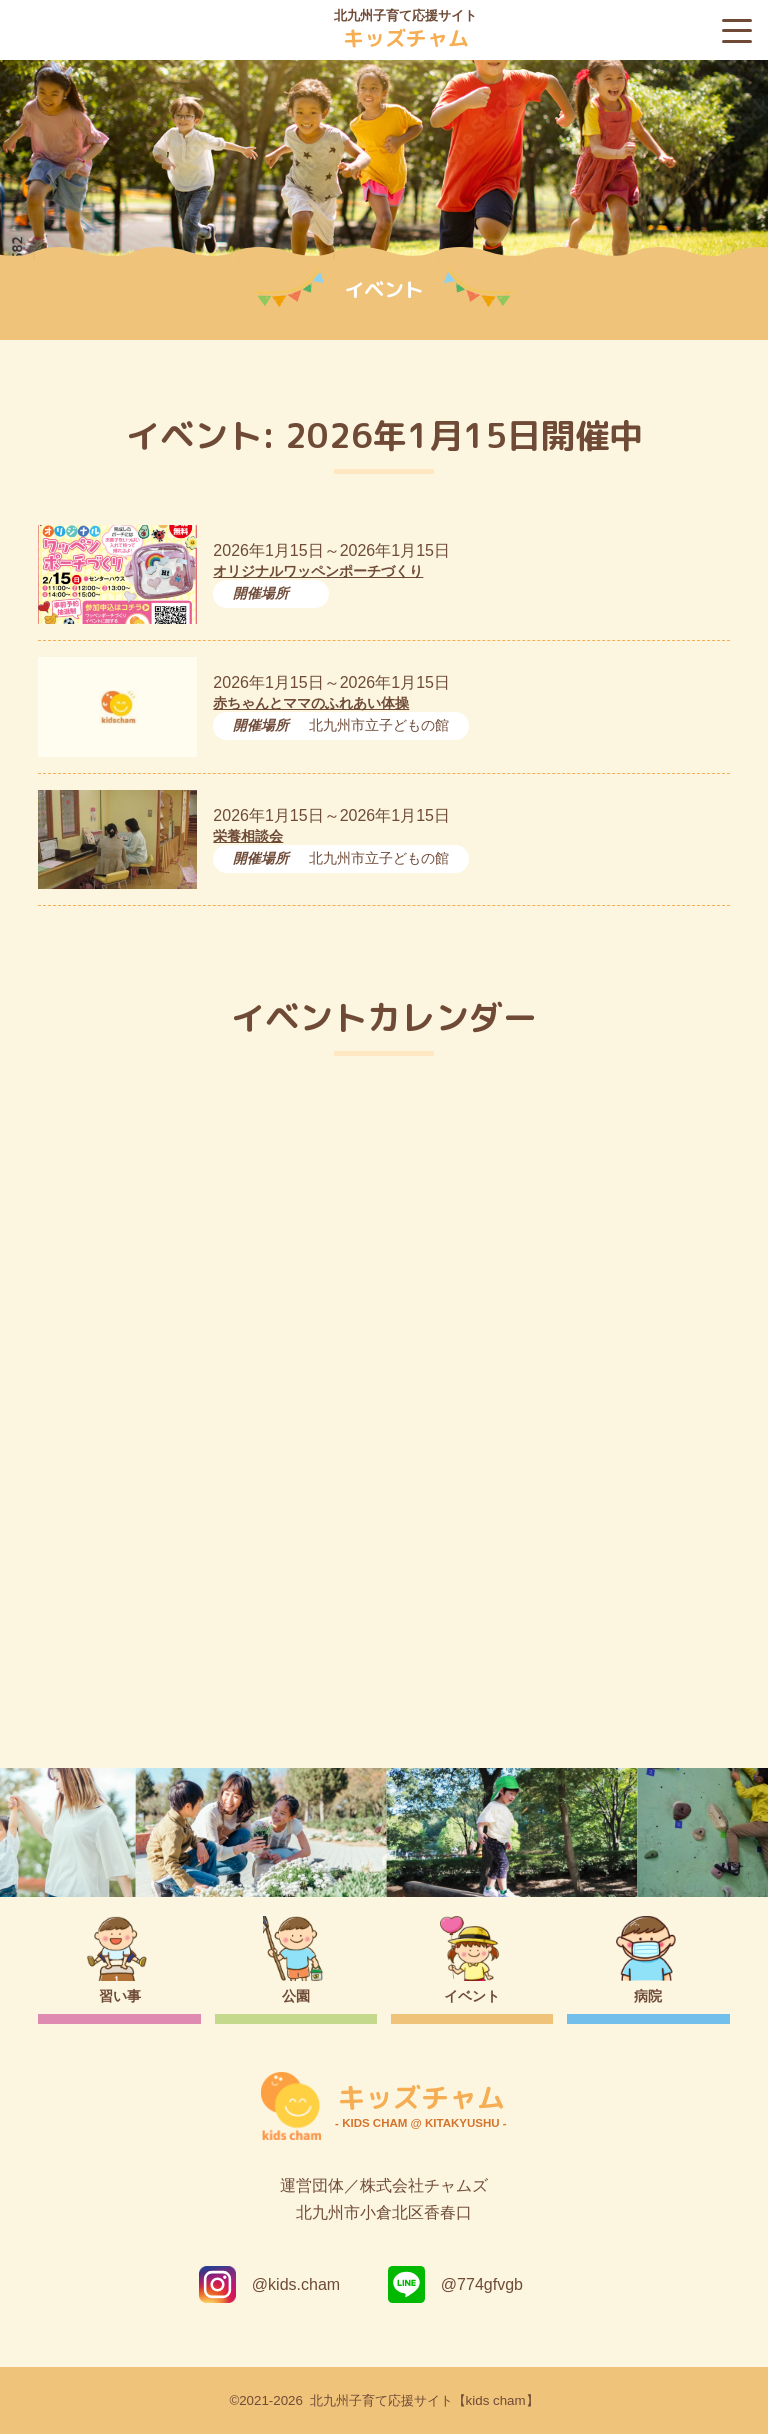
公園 (296, 1996)
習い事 (120, 1996)
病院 (648, 1996)
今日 (697, 1152)
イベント (472, 1996)
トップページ (384, 1670)
